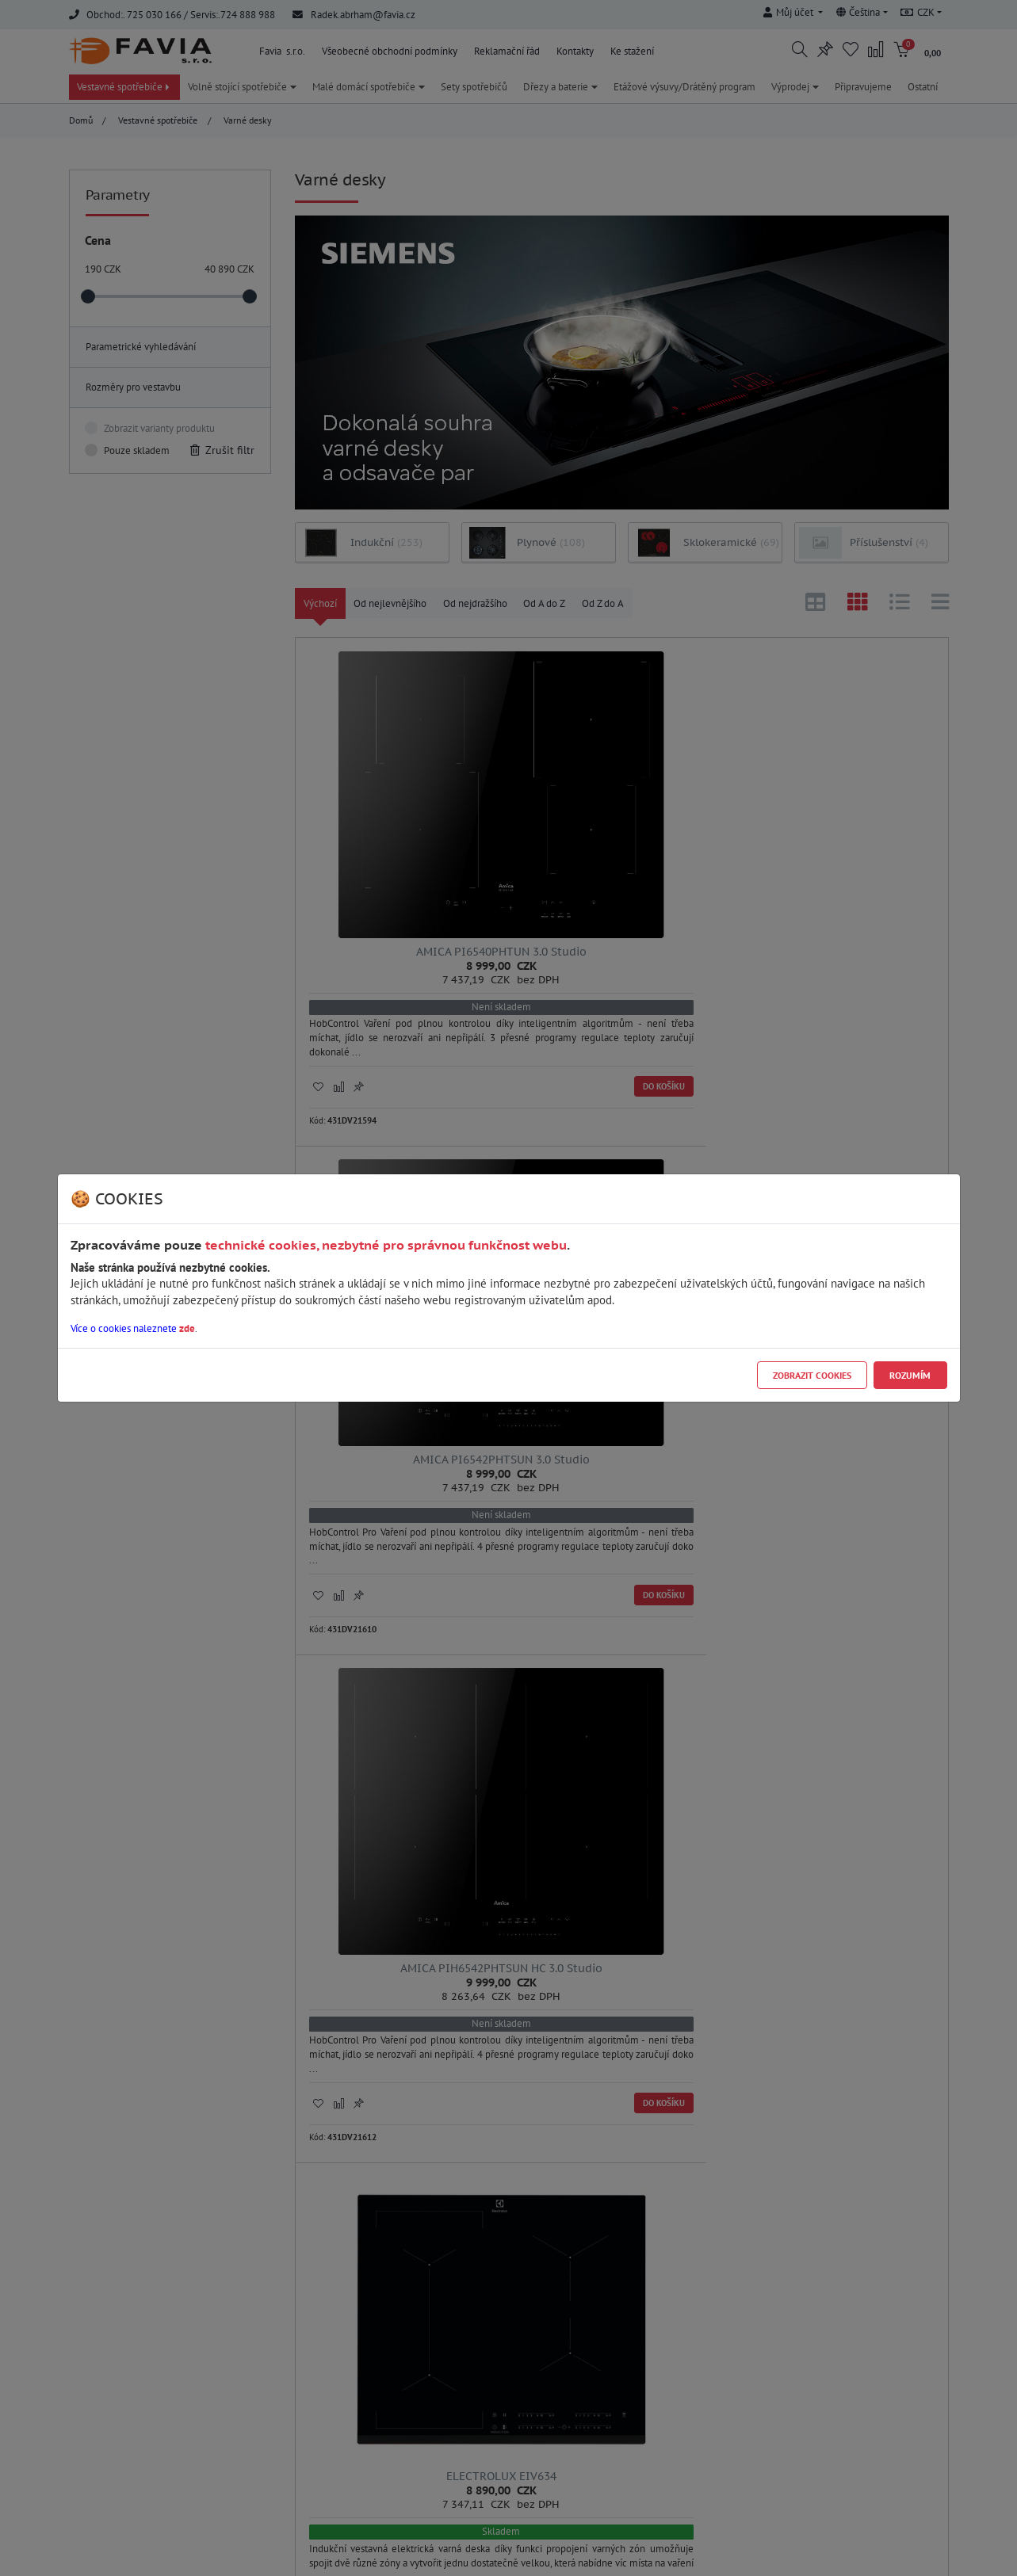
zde (187, 1328)
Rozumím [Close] (910, 1375)
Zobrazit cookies (812, 1375)
